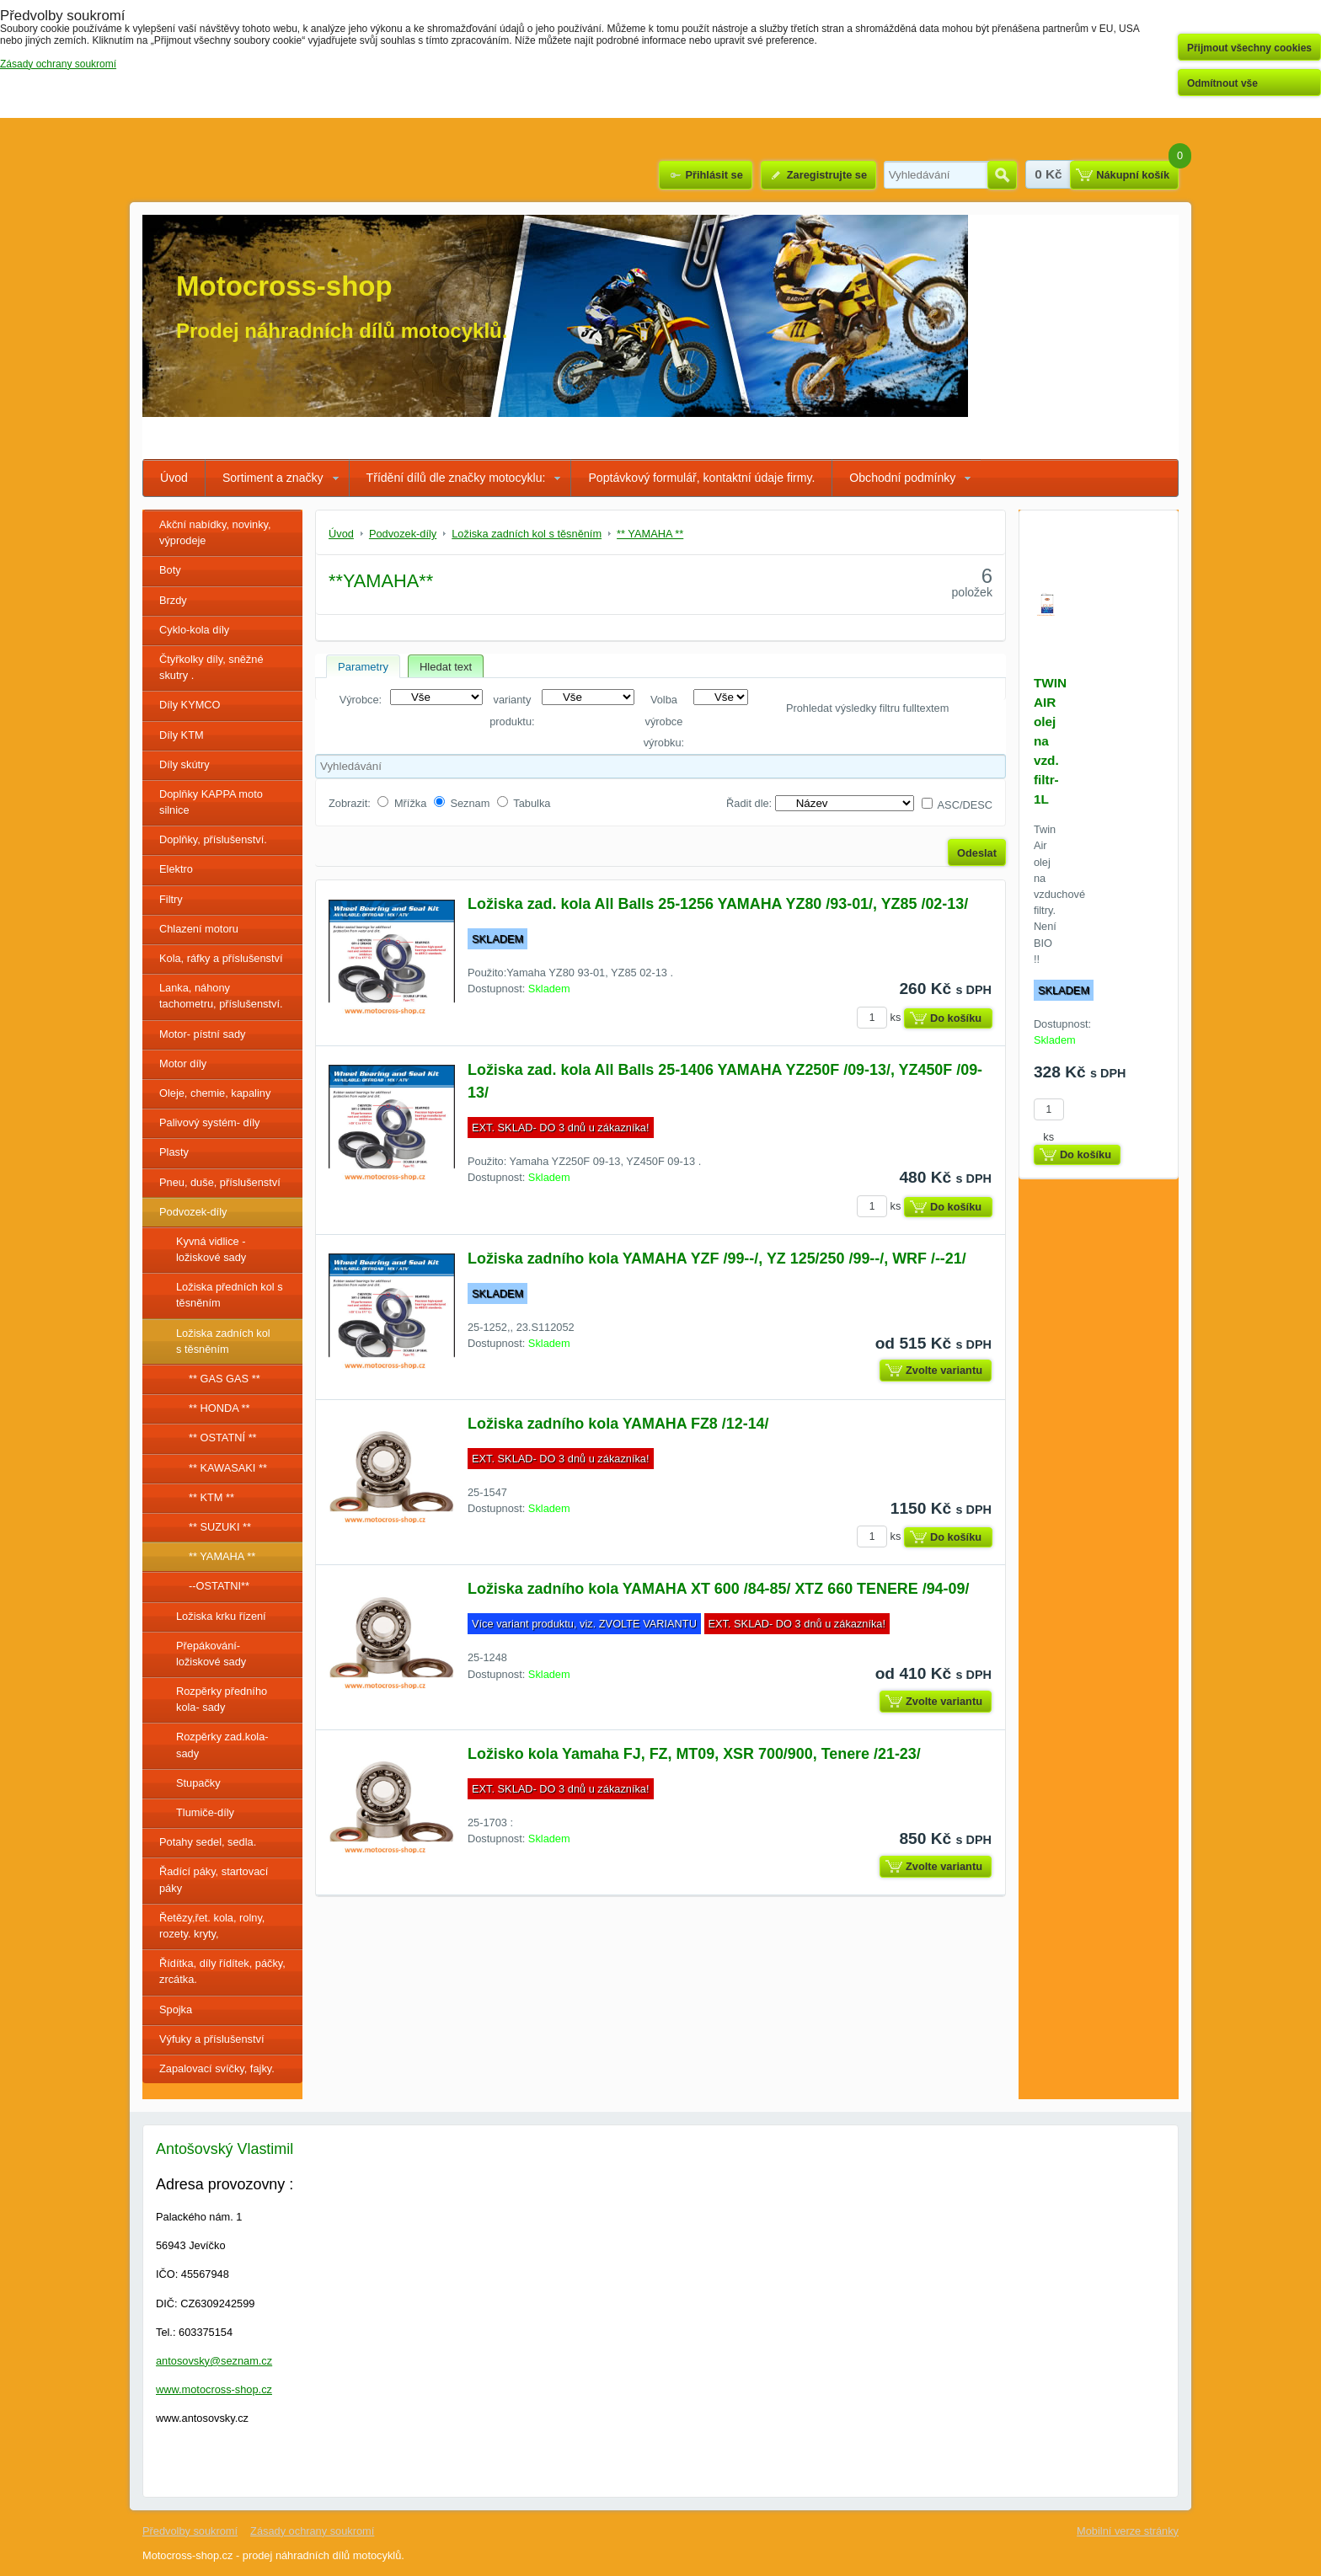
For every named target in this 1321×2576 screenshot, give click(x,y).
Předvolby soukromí (190, 2531)
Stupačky (198, 1783)
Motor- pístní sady (202, 1034)
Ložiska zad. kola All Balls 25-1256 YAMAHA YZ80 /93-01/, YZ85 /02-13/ (718, 903)
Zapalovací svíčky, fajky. (217, 2068)
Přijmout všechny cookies (1249, 48)
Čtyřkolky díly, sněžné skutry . (211, 667)
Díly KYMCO (190, 704)
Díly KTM (181, 735)
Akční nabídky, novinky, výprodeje (215, 532)
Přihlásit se (713, 174)
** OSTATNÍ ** (223, 1437)
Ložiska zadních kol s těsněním (223, 1341)
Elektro (176, 869)
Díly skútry (184, 764)
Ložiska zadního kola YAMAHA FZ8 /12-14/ (618, 1423)
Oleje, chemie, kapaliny (214, 1093)
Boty (170, 570)
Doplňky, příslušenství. (213, 839)
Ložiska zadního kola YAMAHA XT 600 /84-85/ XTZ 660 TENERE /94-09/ (718, 1588)
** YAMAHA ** (222, 1556)
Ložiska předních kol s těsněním (229, 1294)
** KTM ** (211, 1497)
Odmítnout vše (1222, 83)
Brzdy (173, 600)
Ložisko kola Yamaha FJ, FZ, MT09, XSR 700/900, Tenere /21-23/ (694, 1753)
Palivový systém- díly (209, 1122)
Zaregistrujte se (827, 174)
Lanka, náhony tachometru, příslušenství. (221, 995)
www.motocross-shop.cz (214, 2389)
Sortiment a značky (273, 477)
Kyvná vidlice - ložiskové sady (211, 1249)
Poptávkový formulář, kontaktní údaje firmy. (701, 477)
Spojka (175, 2009)
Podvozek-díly (193, 1211)
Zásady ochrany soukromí (312, 2531)
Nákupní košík (1132, 174)
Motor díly (182, 1063)
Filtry (171, 899)
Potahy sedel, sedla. (207, 1842)
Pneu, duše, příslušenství (220, 1182)
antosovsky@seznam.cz (214, 2360)
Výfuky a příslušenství (211, 2039)
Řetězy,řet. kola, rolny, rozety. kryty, (212, 1925)
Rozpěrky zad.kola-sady (222, 1744)
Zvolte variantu (944, 1370)
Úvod (174, 477)
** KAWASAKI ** (228, 1468)
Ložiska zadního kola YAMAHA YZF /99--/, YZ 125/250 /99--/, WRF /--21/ (717, 1258)
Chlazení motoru (198, 928)
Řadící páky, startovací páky (213, 1879)
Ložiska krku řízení (221, 1616)
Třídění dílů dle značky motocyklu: (456, 477)
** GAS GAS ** (224, 1378)
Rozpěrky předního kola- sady (221, 1699)
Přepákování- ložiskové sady (211, 1653)
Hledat (1002, 175)
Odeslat (977, 853)
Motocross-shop (284, 286)
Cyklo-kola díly (194, 629)
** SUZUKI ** (220, 1526)
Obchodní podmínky (902, 477)
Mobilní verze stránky (1128, 2531)
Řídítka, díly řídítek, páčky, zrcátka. (222, 1971)
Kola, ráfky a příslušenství (221, 958)
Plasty (174, 1152)
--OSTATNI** (219, 1585)
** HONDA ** (219, 1408)
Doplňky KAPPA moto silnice (211, 802)
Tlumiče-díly (205, 1812)
